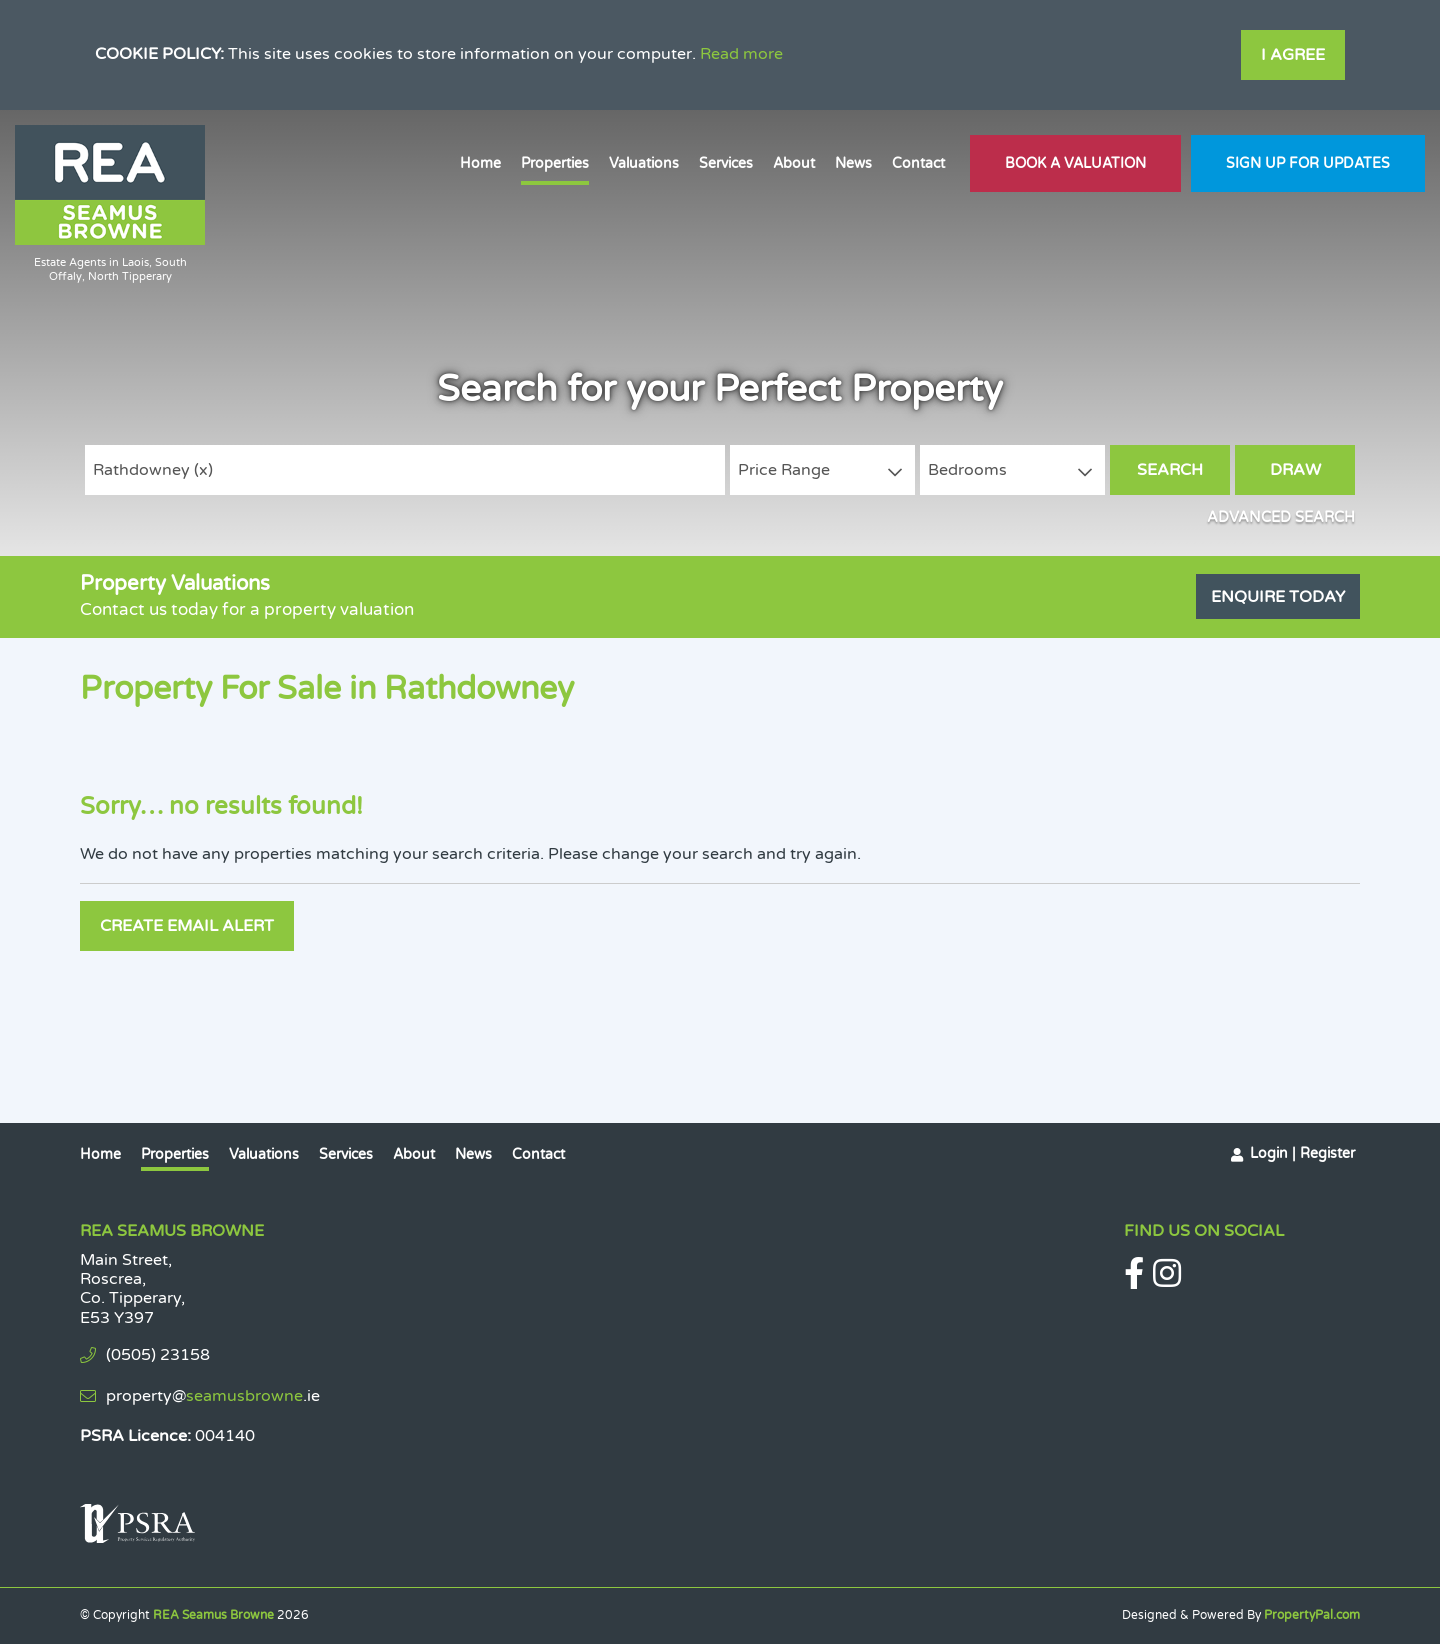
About (794, 163)
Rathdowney (153, 470)
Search (1170, 470)
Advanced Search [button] (1281, 517)
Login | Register (1302, 1153)
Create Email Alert (187, 926)
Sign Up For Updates (1308, 163)
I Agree (1293, 55)
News (853, 163)
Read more (741, 54)
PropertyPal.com (1312, 1615)
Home (480, 163)
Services (726, 163)
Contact (918, 163)
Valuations (644, 163)
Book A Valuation (1075, 163)
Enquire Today (1278, 597)
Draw (1295, 470)
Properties (555, 163)
